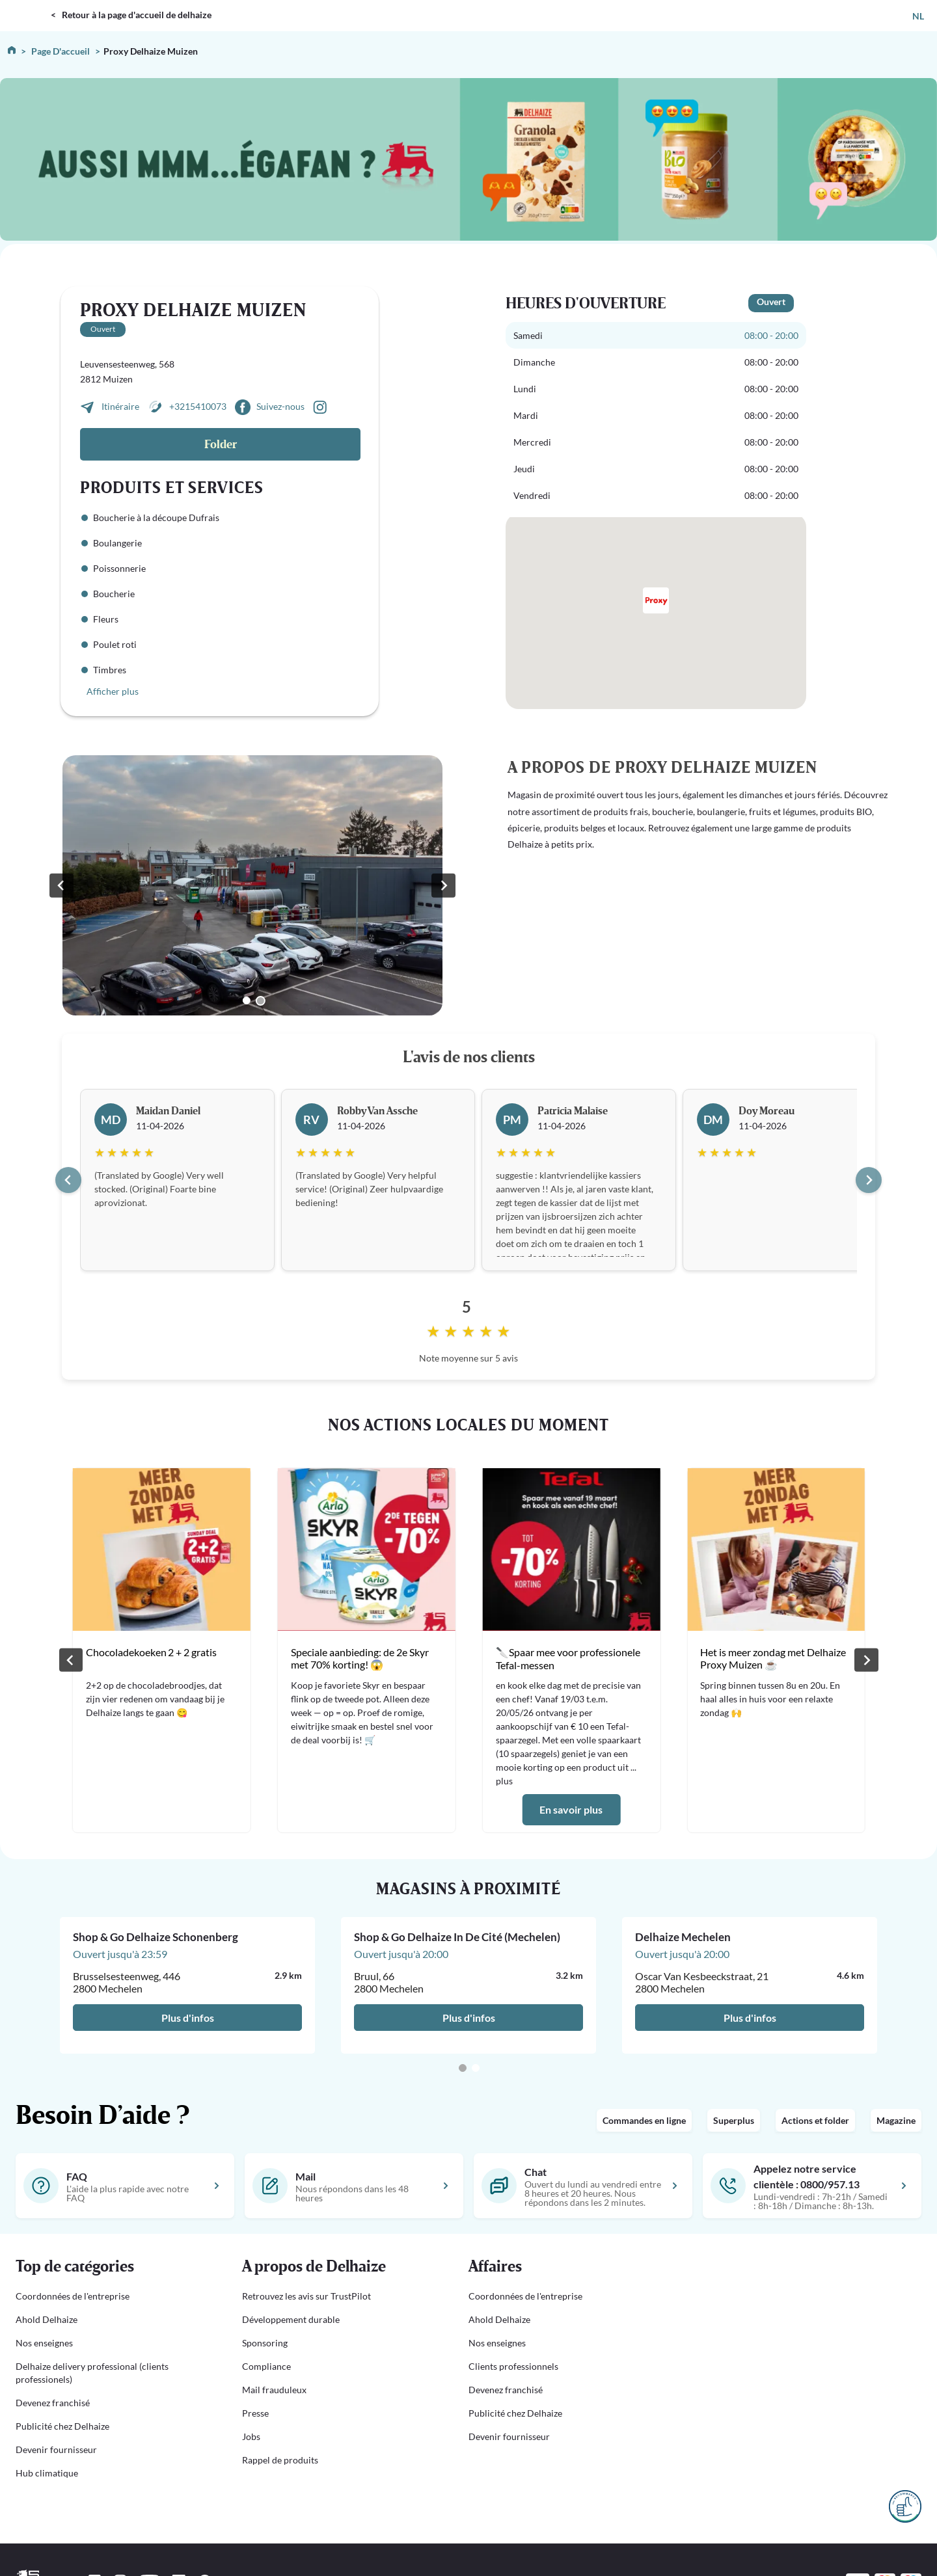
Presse (255, 2413)
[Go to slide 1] (247, 1000)
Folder (220, 444)
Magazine (896, 2120)
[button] (113, 2267)
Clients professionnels (513, 2366)
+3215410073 (197, 406)
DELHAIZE (28, 5)
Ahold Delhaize (46, 2319)
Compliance (266, 2366)
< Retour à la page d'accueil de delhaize (131, 14)
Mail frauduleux (274, 2389)
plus (503, 1780)
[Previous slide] (61, 885)
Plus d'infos (187, 2017)
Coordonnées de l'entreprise (72, 2295)
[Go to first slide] (443, 885)
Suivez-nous (280, 406)
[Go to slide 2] (260, 1001)
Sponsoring (265, 2342)
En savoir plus (571, 1809)
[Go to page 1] (463, 2068)
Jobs (251, 2436)
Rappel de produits (280, 2459)
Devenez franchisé (53, 2402)
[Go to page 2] (476, 2068)
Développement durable (291, 2319)
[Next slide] (869, 1180)
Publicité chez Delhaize (62, 2426)
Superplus (733, 2120)
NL (918, 15)
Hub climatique (47, 2472)
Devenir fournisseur (56, 2449)
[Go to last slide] (68, 1180)
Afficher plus (113, 691)
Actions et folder (815, 2120)
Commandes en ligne (644, 2120)
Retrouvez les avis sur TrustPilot (306, 2295)
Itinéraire (121, 406)
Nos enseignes (44, 2342)
